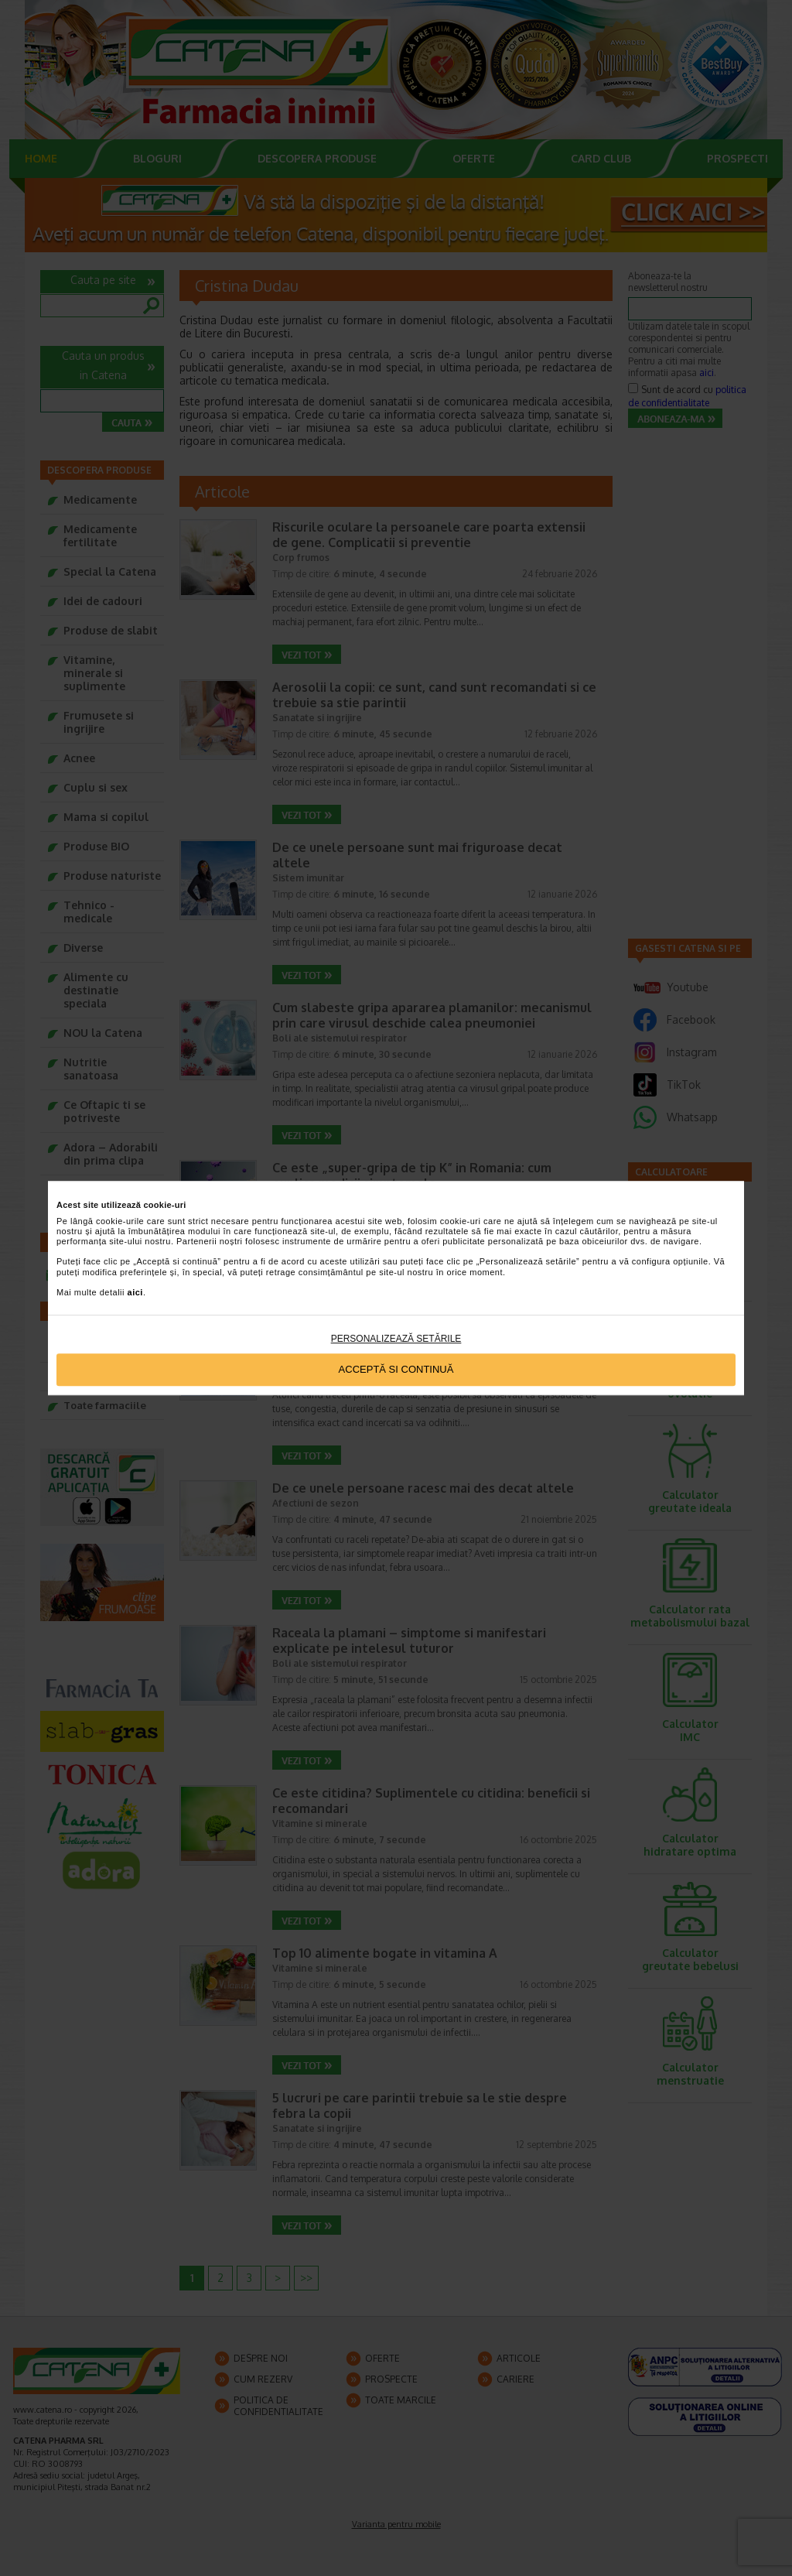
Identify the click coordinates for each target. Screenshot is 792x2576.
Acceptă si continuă (396, 1370)
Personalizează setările (396, 1338)
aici (135, 1292)
